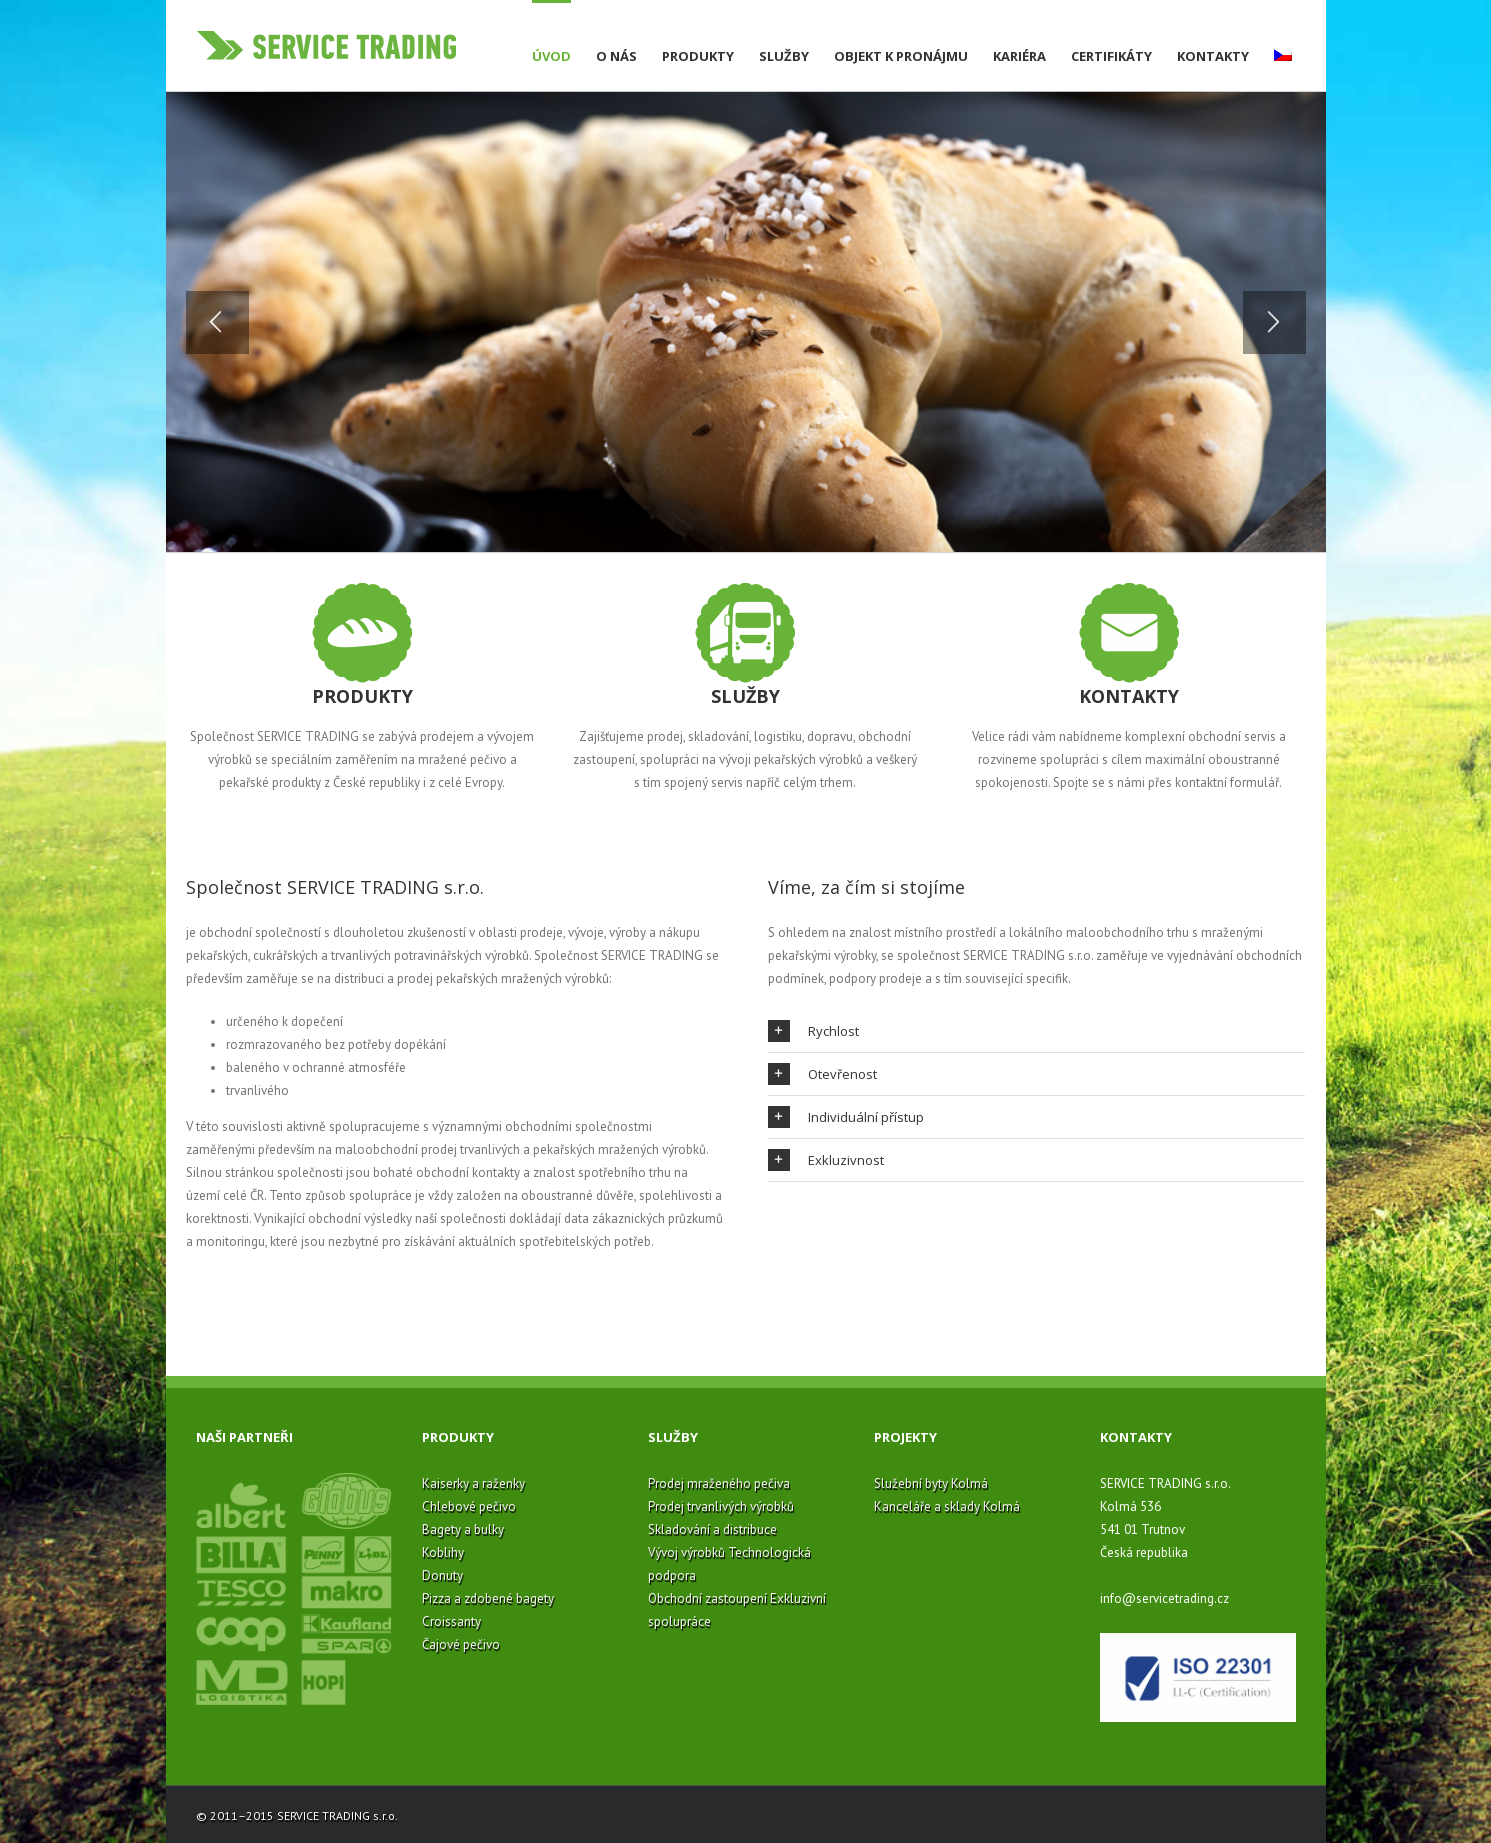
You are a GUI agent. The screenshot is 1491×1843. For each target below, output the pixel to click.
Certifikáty (1111, 56)
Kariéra (1019, 56)
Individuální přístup (846, 1117)
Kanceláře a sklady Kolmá (947, 1506)
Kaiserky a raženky (473, 1483)
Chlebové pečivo (469, 1506)
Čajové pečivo (461, 1644)
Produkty (698, 56)
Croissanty (451, 1621)
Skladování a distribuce (712, 1529)
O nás (616, 56)
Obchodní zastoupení (707, 1598)
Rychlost (813, 1031)
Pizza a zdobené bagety (488, 1598)
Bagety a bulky (463, 1529)
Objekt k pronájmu (901, 56)
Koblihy (443, 1552)
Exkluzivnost (826, 1160)
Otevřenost (822, 1074)
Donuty (442, 1575)
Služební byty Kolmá (931, 1483)
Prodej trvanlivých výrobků (721, 1506)
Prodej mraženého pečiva (719, 1483)
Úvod (551, 56)
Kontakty (1213, 56)
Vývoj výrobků (686, 1552)
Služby (784, 56)
